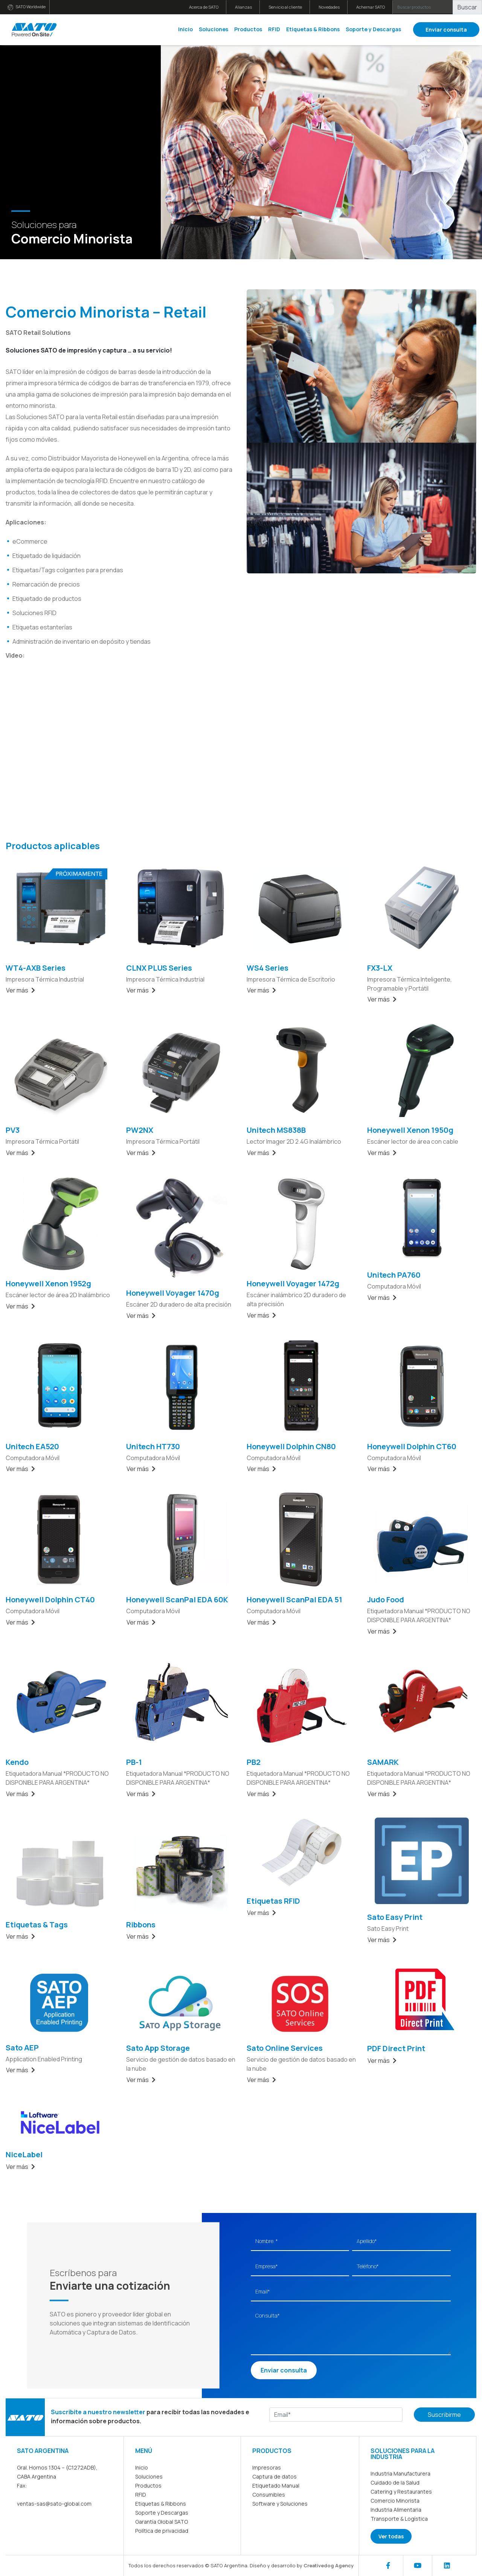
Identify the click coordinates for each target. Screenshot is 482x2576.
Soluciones (213, 29)
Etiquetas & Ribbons (313, 29)
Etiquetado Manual (275, 2485)
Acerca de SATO (203, 7)
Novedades (329, 7)
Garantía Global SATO (161, 2521)
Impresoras (266, 2467)
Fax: (22, 2485)
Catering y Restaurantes (401, 2491)
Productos (248, 29)
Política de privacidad (161, 2530)
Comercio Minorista (395, 2500)
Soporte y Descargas (373, 29)
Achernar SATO (370, 7)
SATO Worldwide (27, 7)
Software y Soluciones (280, 2503)
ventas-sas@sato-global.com (54, 2503)
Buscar (467, 7)
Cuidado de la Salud (395, 2482)
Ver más (20, 990)
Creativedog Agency (329, 2565)
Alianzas (243, 7)
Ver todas (391, 2536)
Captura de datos (274, 2476)
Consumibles (268, 2494)
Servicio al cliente (285, 7)
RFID (274, 29)
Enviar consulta (446, 29)
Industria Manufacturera (400, 2473)
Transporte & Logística (399, 2518)
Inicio (185, 29)
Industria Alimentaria (396, 2509)
